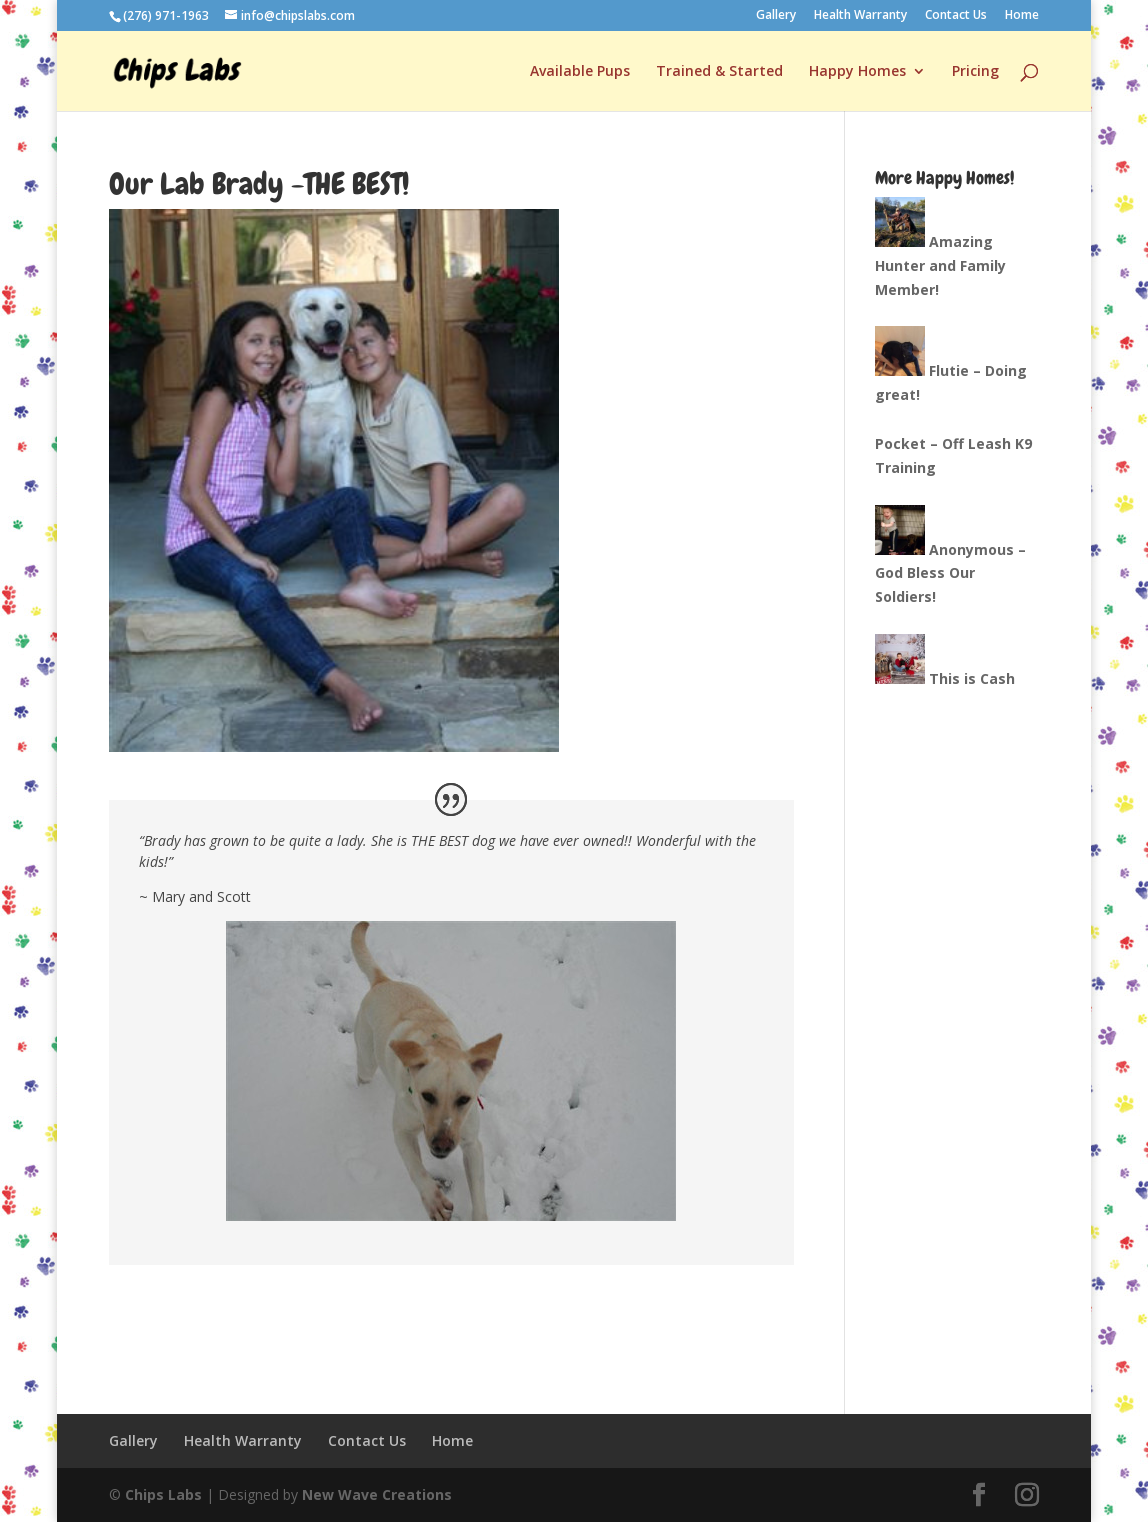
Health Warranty (860, 16)
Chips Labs (163, 1494)
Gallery (776, 16)
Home (1022, 16)
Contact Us (956, 16)
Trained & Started (719, 72)
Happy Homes (857, 72)
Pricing (975, 72)
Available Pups (580, 72)
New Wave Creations (377, 1494)
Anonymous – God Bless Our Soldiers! (950, 573)
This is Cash (972, 678)
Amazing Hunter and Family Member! (940, 265)
